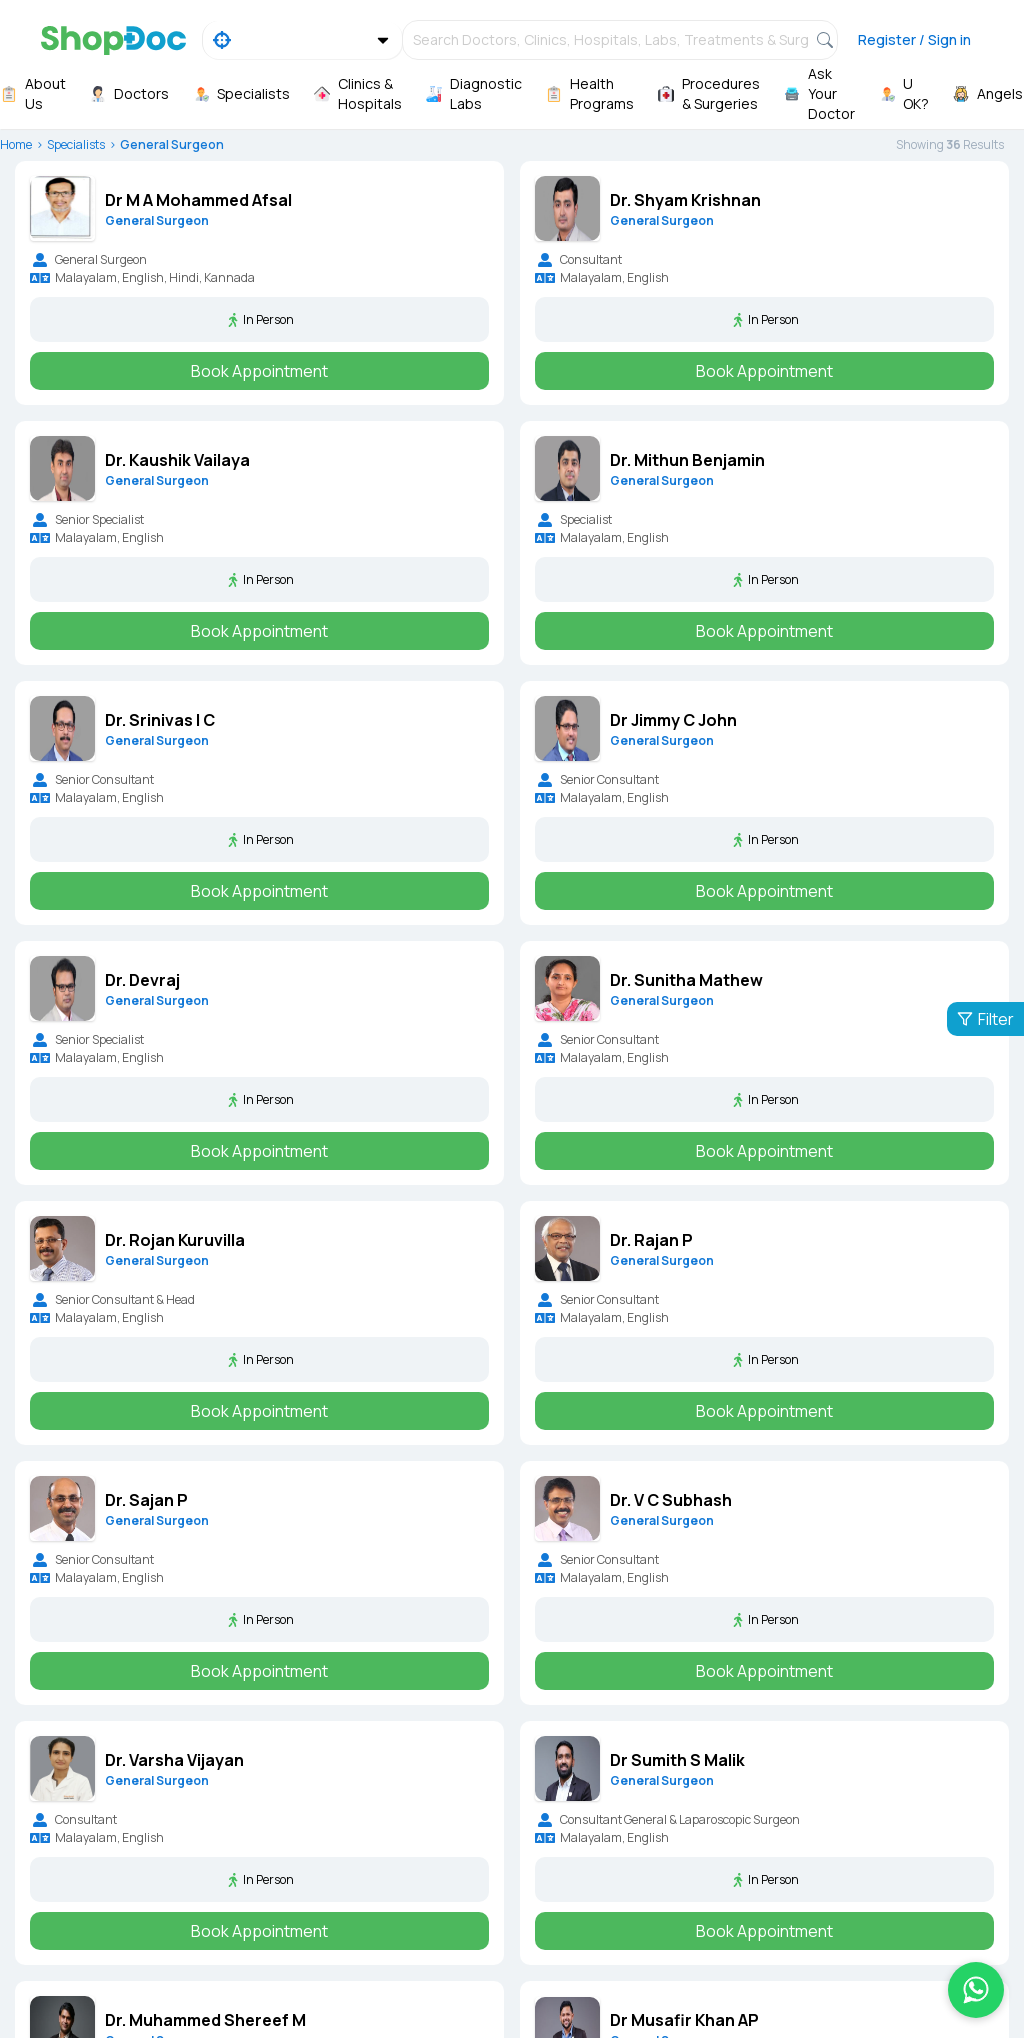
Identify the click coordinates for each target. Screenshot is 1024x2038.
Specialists (76, 144)
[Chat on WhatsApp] (976, 1990)
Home (16, 144)
